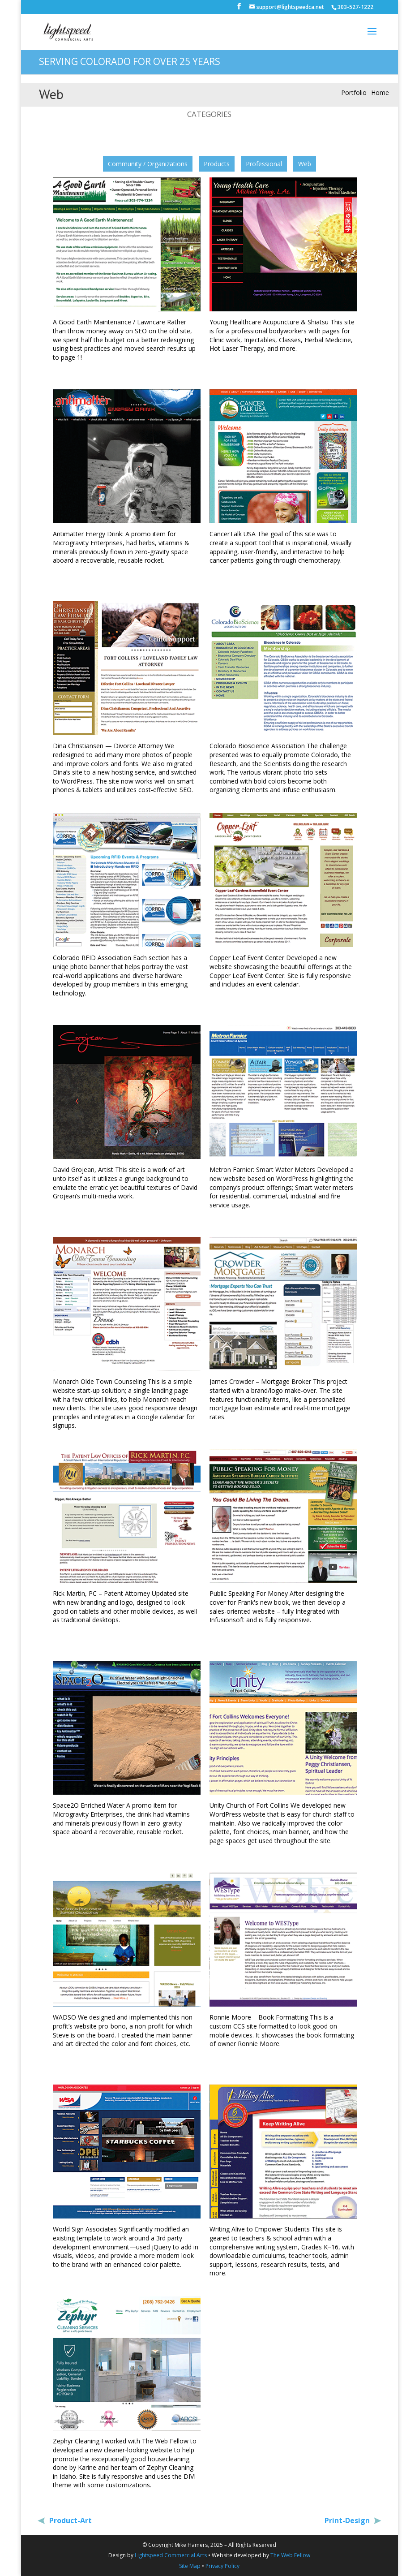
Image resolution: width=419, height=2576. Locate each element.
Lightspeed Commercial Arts (171, 2555)
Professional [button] (264, 163)
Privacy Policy (222, 2566)
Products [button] (217, 163)
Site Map (190, 2566)
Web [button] (304, 163)
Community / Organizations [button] (148, 163)
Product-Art (69, 2520)
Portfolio (354, 92)
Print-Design (348, 2520)
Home (380, 92)
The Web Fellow (290, 2555)
